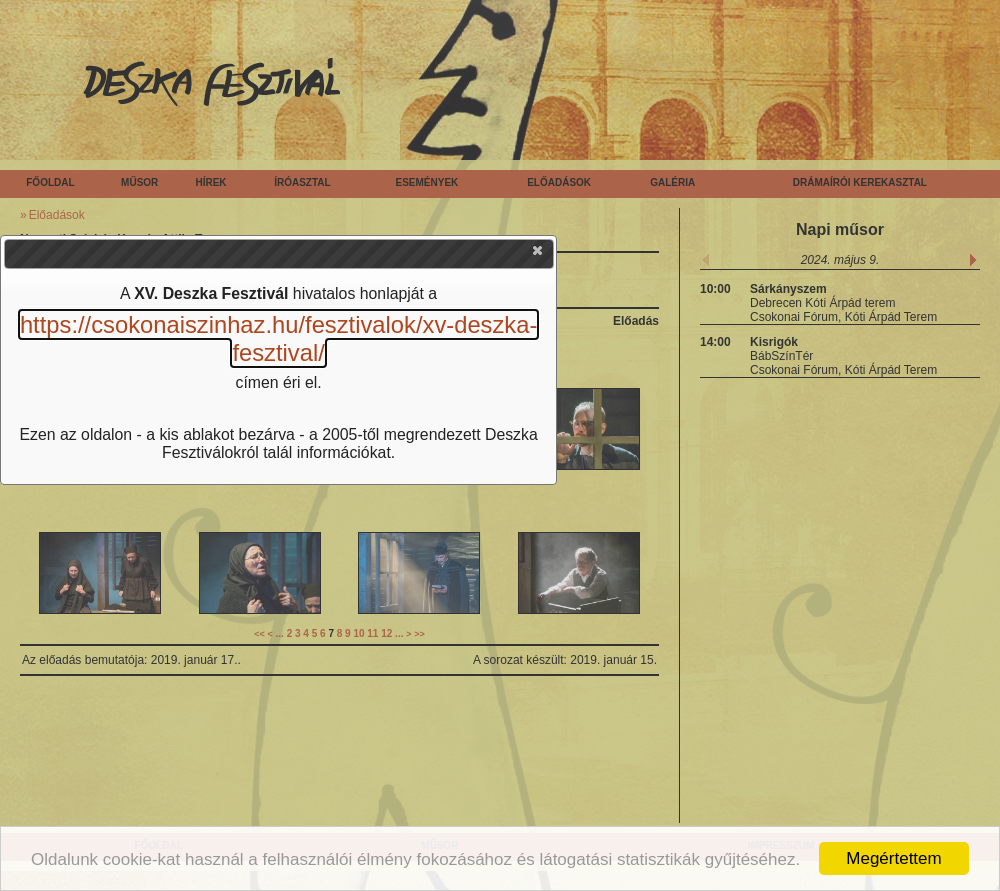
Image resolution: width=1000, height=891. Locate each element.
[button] (539, 255)
